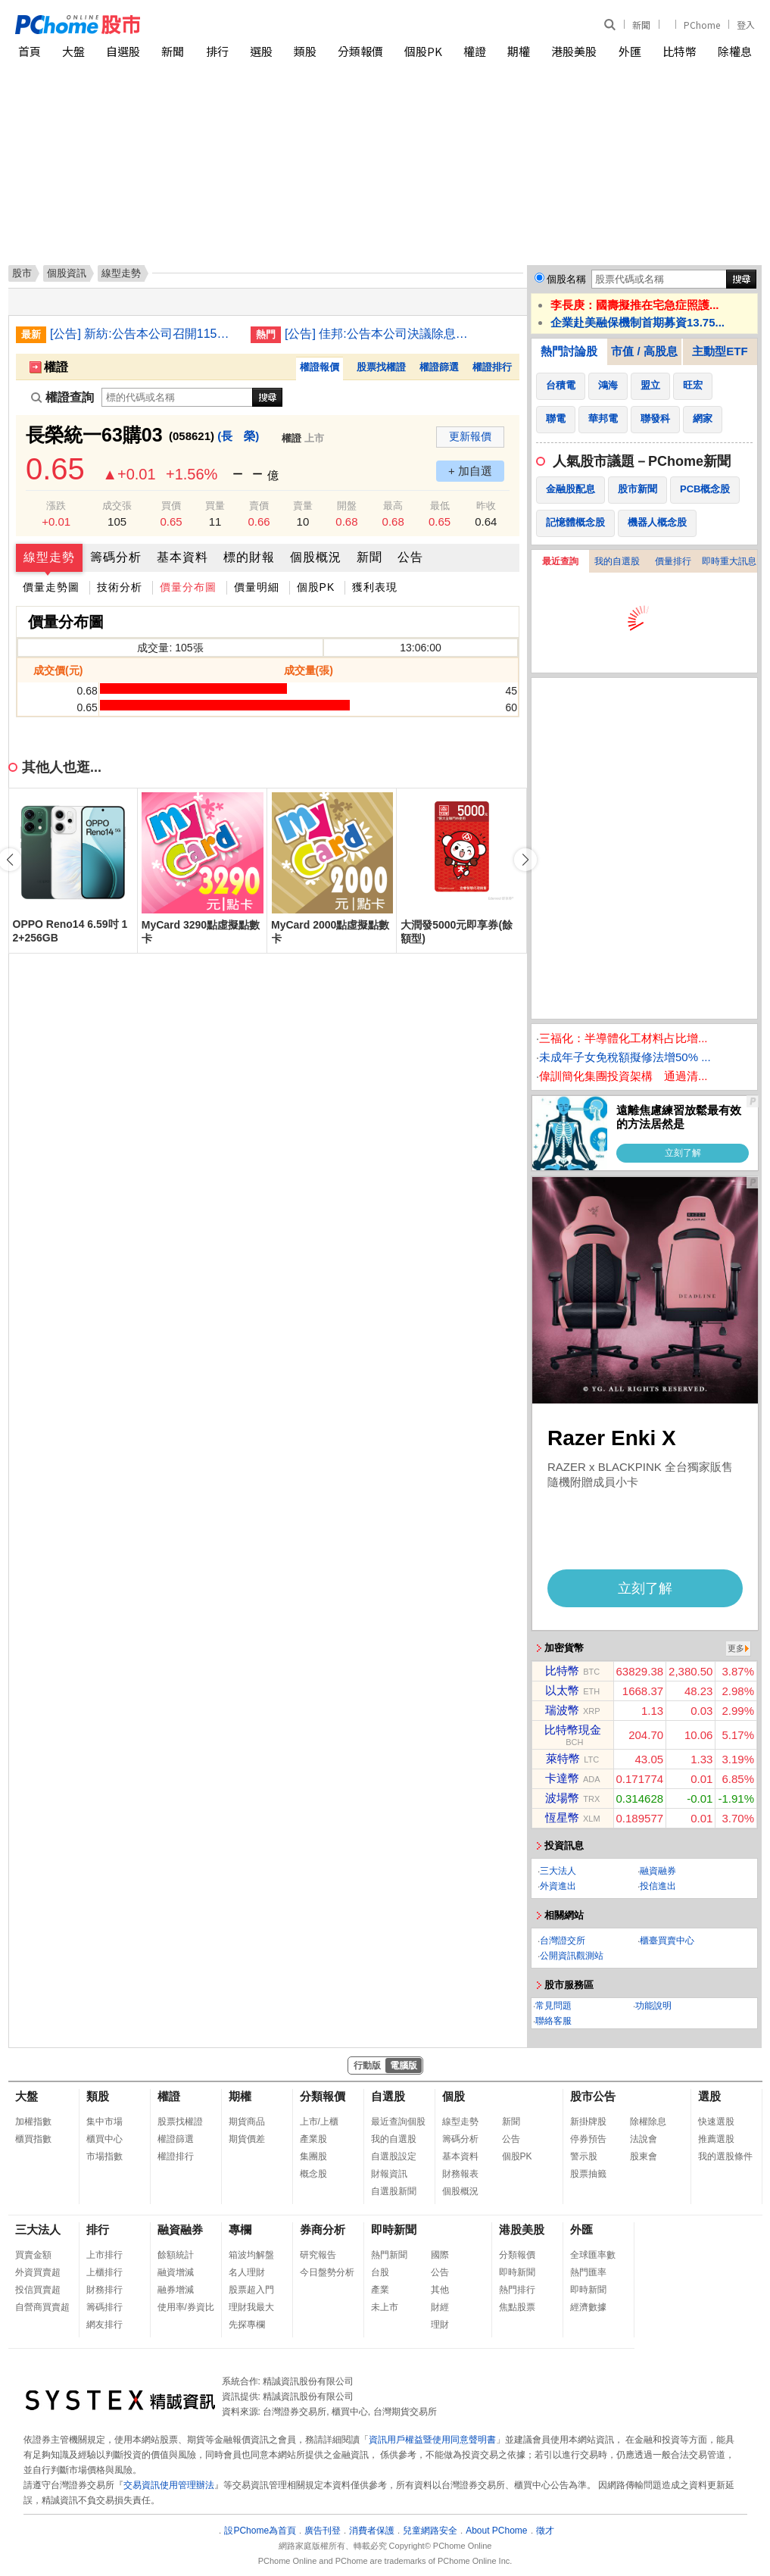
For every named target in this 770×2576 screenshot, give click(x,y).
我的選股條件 (725, 2156)
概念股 (313, 2174)
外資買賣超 (38, 2272)
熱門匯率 (588, 2272)
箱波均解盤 (251, 2255)
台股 (380, 2272)
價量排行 (673, 561)
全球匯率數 (593, 2255)
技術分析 (119, 587)
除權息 (735, 51)
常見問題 (553, 2005)
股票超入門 (251, 2289)
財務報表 (460, 2174)
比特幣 (679, 51)
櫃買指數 (33, 2139)
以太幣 (562, 1690)
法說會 (643, 2139)
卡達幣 (562, 1778)
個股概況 (315, 557)
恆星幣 (562, 1817)
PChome (702, 24)
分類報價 (360, 51)
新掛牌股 (588, 2121)
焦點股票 (517, 2307)
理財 (440, 2324)
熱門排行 (517, 2289)
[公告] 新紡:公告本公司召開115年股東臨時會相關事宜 (144, 333)
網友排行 (104, 2324)
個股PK (423, 51)
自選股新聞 (393, 2191)
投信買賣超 (38, 2289)
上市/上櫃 (319, 2121)
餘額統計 (175, 2255)
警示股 (583, 2156)
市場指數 (104, 2156)
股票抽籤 (588, 2174)
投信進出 (658, 1886)
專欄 (240, 2229)
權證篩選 (439, 367)
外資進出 (558, 1886)
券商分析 (322, 2229)
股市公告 (593, 2096)
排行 (217, 51)
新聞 (641, 24)
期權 (518, 51)
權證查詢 (62, 397)
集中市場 (104, 2121)
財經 (440, 2307)
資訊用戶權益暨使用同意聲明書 (432, 2439)
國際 (440, 2255)
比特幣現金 (572, 1729)
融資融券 (658, 1871)
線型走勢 (49, 557)
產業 (380, 2289)
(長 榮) (238, 435)
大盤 (73, 51)
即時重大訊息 (729, 561)
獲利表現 (374, 587)
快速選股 (716, 2121)
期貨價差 (247, 2139)
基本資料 (182, 557)
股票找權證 (381, 367)
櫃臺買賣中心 (667, 1940)
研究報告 (318, 2255)
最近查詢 (560, 561)
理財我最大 (251, 2307)
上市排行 (104, 2255)
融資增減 (175, 2272)
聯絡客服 (553, 2021)
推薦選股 (716, 2139)
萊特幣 (563, 1758)
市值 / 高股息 (644, 351)
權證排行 (492, 367)
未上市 (384, 2307)
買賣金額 (33, 2255)
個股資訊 (66, 273)
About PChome (496, 2530)
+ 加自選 (470, 470)
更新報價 (470, 436)
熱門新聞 (389, 2255)
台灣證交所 (562, 1940)
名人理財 (247, 2272)
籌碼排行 (104, 2307)
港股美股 (574, 51)
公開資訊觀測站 (571, 1955)
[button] (525, 859)
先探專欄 (247, 2324)
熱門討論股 (569, 351)
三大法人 (558, 1871)
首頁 (29, 51)
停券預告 (588, 2139)
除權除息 (648, 2121)
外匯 (630, 51)
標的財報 (249, 557)
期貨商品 (247, 2121)
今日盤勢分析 (327, 2272)
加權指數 (33, 2121)
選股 (261, 51)
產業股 (313, 2139)
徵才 (545, 2530)
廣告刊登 (322, 2530)
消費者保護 (371, 2530)
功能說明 (653, 2005)
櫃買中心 (104, 2139)
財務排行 (104, 2289)
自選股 (123, 51)
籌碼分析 (116, 557)
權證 (474, 51)
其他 (440, 2289)
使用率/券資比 (185, 2307)
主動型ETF (719, 351)
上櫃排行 (104, 2272)
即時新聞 (393, 2229)
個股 (453, 2096)
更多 (736, 1648)
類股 (305, 51)
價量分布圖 (188, 587)
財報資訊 (389, 2174)
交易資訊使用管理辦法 (168, 2485)
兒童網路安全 (430, 2530)
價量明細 (256, 587)
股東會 (643, 2156)
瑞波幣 (562, 1709)
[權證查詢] (177, 397)
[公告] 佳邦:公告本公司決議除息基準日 (379, 333)
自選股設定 (393, 2156)
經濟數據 (588, 2307)
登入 (746, 24)
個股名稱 (566, 279)
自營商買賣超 (42, 2307)
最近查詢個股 (398, 2121)
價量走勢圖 (51, 587)
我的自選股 (617, 561)
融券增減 (175, 2289)
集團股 (313, 2156)
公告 (410, 557)
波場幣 (562, 1797)
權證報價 (319, 367)
